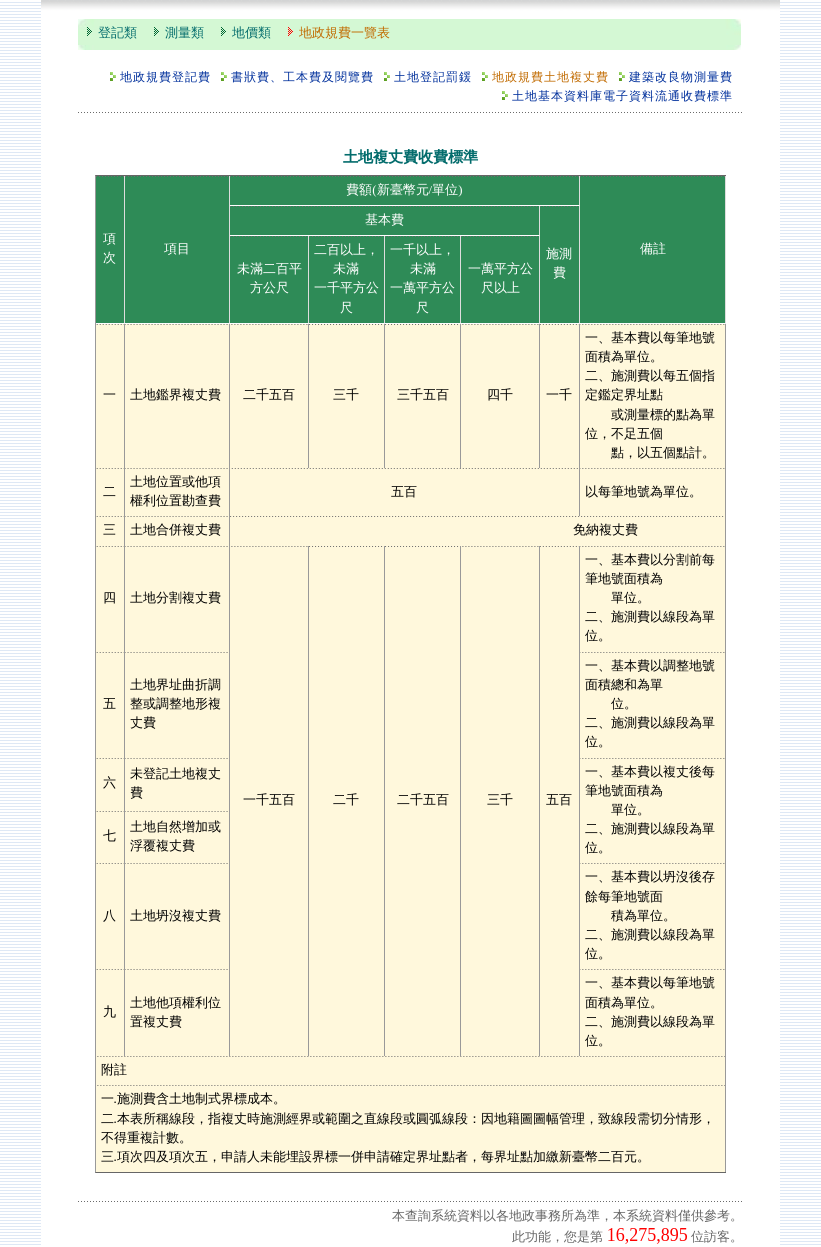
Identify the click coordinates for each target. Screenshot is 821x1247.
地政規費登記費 (165, 77)
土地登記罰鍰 (433, 77)
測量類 (184, 33)
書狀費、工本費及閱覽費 (302, 77)
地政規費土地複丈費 (550, 77)
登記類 (117, 33)
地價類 (251, 33)
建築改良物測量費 (681, 77)
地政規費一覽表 (344, 33)
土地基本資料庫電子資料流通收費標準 (622, 96)
